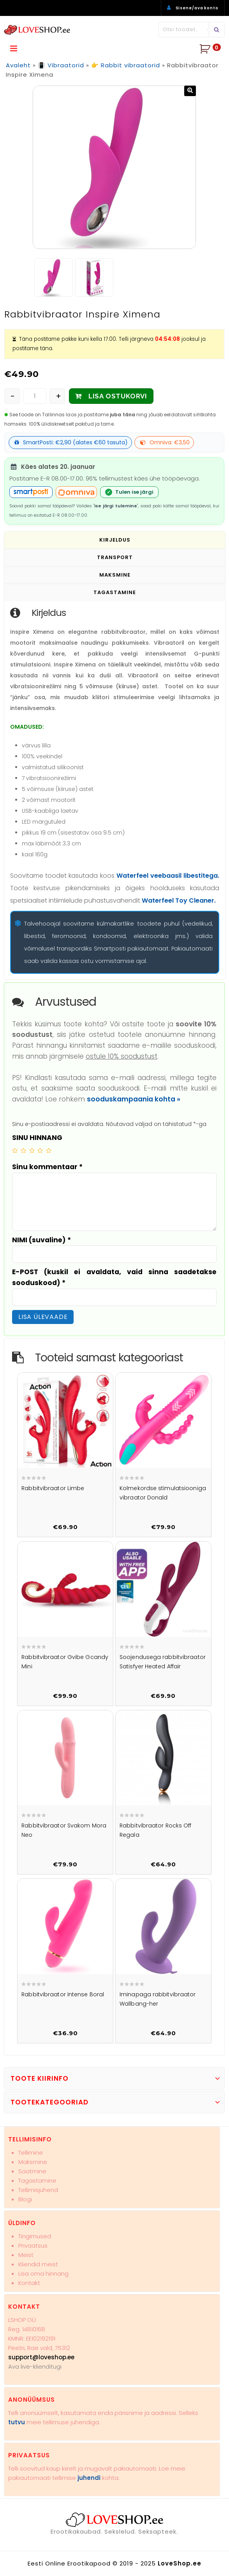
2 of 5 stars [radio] (23, 1150)
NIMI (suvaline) (41, 1239)
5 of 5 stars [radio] (48, 1150)
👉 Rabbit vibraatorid (125, 65)
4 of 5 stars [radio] (40, 1150)
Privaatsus (33, 2245)
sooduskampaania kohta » (133, 1098)
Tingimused (34, 2236)
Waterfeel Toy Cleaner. (179, 900)
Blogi (25, 2199)
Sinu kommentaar (47, 1166)
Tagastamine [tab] (114, 592)
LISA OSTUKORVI (117, 396)
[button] (190, 91)
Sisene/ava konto (197, 8)
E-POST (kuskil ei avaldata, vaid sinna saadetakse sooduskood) (114, 1277)
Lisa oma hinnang (43, 2273)
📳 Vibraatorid (61, 65)
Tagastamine (37, 2180)
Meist (25, 2255)
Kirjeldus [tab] (114, 539)
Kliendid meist (38, 2264)
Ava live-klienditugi (35, 2366)
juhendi (89, 2478)
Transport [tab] (115, 557)
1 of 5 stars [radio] (15, 1150)
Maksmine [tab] (114, 574)
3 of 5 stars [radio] (32, 1150)
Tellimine (30, 2152)
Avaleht (18, 65)
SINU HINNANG (37, 1137)
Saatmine (32, 2171)
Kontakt (29, 2283)
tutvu (16, 2422)
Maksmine (32, 2162)
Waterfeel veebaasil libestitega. (167, 875)
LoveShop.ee (179, 2563)
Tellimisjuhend (38, 2190)
